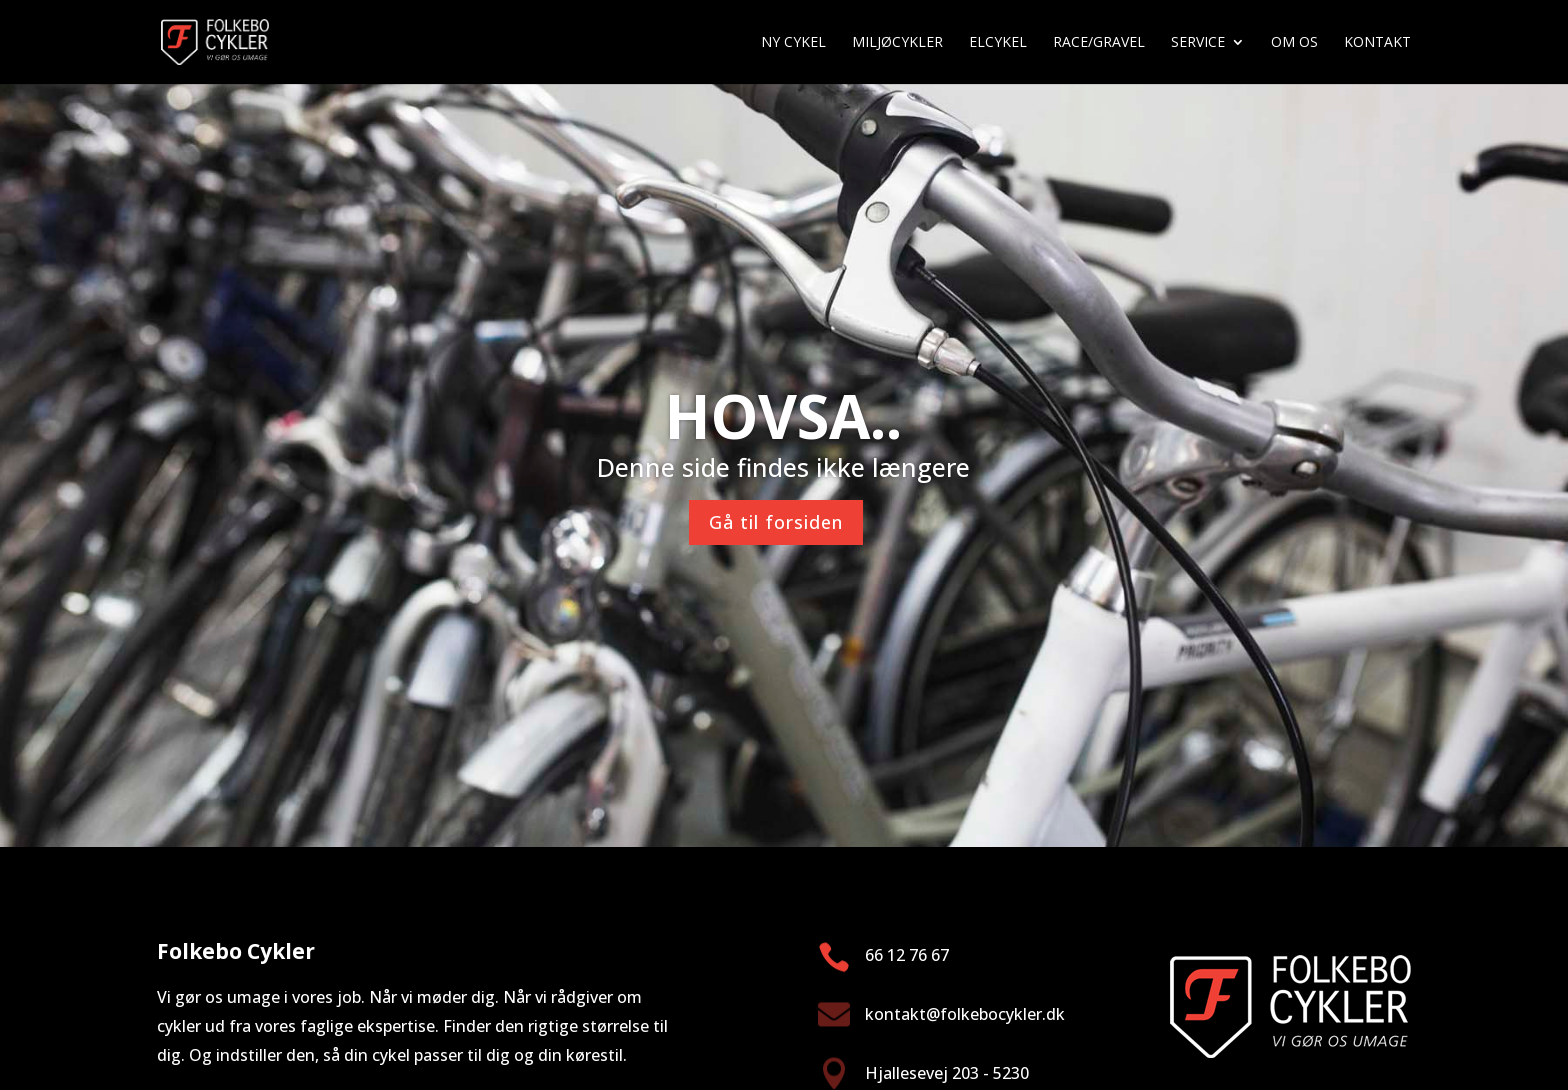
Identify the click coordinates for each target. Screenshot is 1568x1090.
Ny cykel (793, 43)
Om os (1294, 43)
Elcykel (998, 43)
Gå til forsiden (776, 522)
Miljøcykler (897, 43)
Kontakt (1377, 43)
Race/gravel (1099, 43)
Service (1198, 43)
